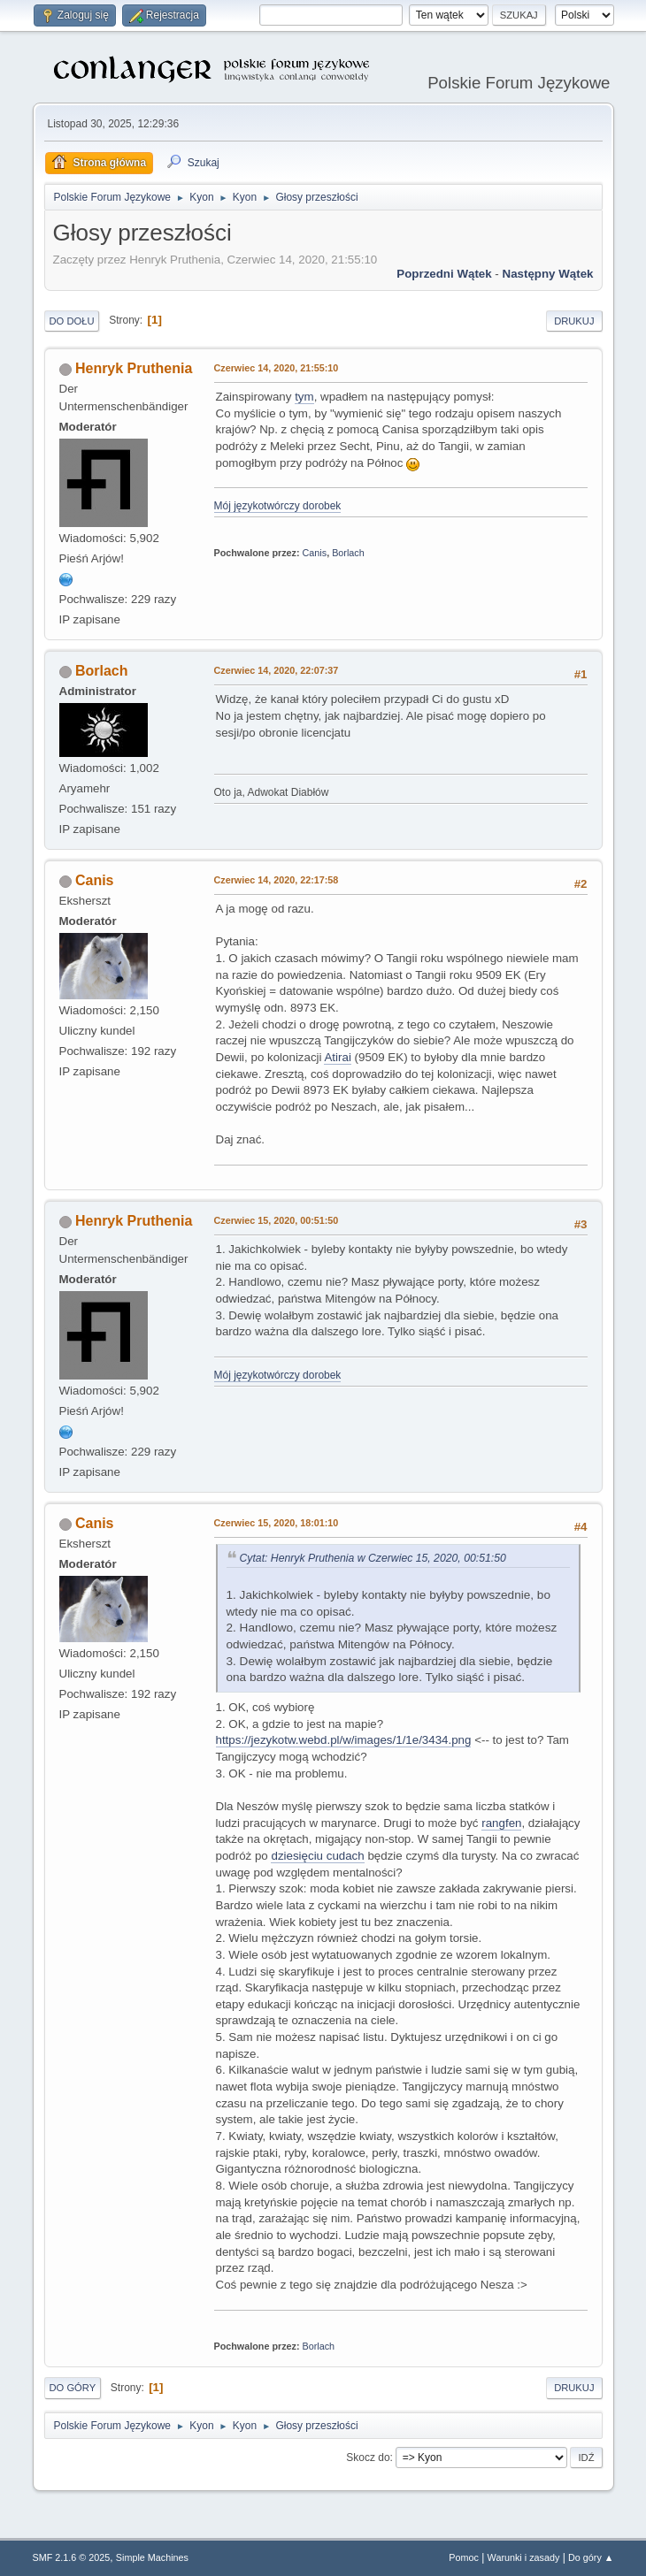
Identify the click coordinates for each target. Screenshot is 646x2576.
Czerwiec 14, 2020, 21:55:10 (276, 368)
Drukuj (574, 321)
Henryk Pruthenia (133, 368)
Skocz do (367, 2457)
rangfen (501, 1823)
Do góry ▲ (590, 2557)
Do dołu (72, 321)
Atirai (337, 1057)
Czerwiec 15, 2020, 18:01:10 (276, 1522)
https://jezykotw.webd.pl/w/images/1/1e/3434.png (344, 1740)
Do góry (73, 2387)
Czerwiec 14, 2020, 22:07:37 (276, 670)
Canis (315, 552)
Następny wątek (548, 273)
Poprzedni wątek (443, 273)
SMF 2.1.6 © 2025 (72, 2557)
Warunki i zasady (524, 2557)
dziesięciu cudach (317, 1855)
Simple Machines (152, 2557)
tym (304, 396)
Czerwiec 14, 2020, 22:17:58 (276, 880)
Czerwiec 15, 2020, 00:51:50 (276, 1220)
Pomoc (464, 2557)
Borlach (348, 552)
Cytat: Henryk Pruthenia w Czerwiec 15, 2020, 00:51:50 (373, 1558)
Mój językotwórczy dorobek (278, 506)
